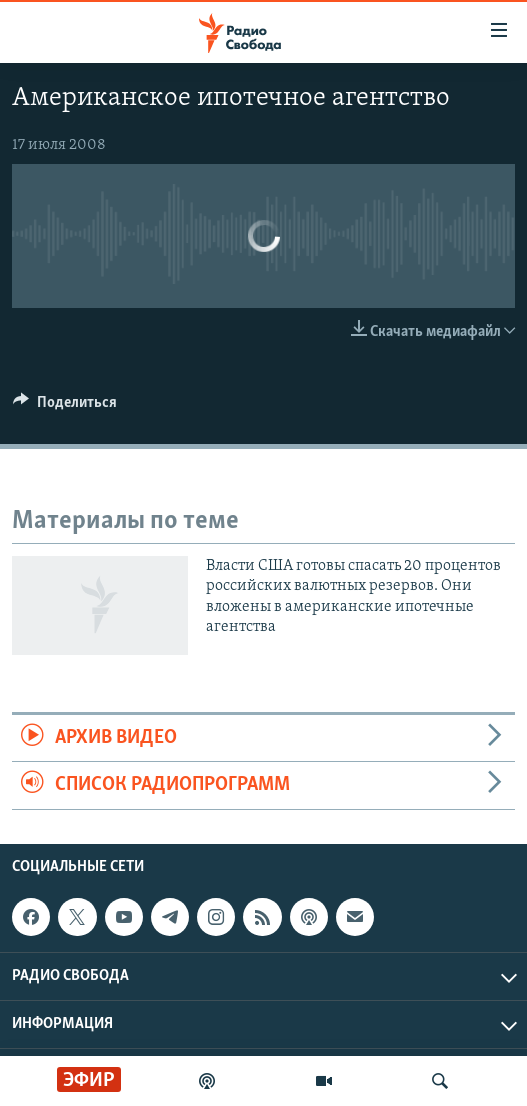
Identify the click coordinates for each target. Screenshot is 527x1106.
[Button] (65, 407)
